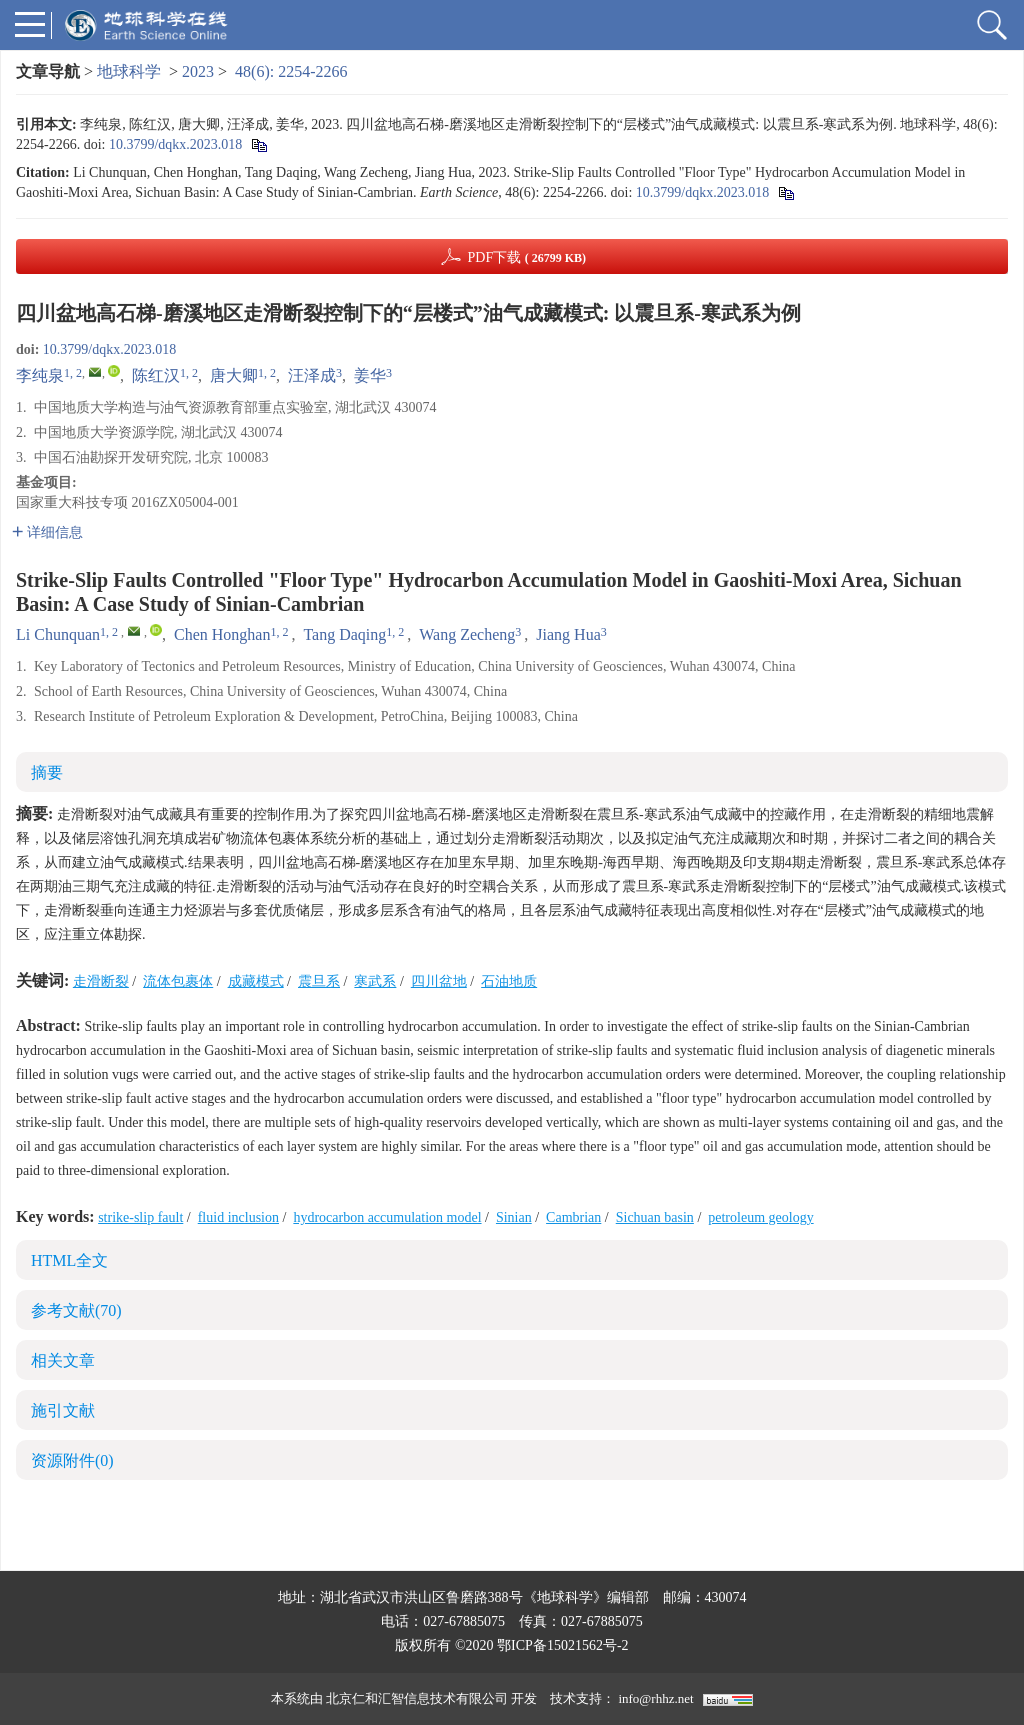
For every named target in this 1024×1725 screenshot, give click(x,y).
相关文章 (63, 1360)
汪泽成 (312, 375)
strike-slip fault (140, 1217)
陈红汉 (156, 375)
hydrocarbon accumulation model (387, 1217)
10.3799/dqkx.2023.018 (175, 144)
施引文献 (63, 1410)
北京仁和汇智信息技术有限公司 (417, 1698)
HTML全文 (69, 1260)
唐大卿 (234, 375)
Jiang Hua (568, 634)
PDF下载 (526, 257)
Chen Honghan (222, 634)
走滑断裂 (101, 981)
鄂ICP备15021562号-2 (562, 1645)
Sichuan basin (655, 1217)
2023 (198, 71)
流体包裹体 (178, 981)
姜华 (370, 375)
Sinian (514, 1217)
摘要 (47, 772)
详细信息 (47, 532)
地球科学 (129, 71)
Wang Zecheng (467, 634)
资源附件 (72, 1460)
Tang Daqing (344, 634)
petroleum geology (760, 1217)
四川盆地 (439, 981)
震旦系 (319, 981)
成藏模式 (256, 981)
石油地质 (509, 981)
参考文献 (76, 1310)
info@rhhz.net (655, 1698)
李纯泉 (40, 375)
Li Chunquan (58, 634)
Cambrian (573, 1217)
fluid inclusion (238, 1217)
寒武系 (375, 981)
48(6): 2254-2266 (291, 71)
